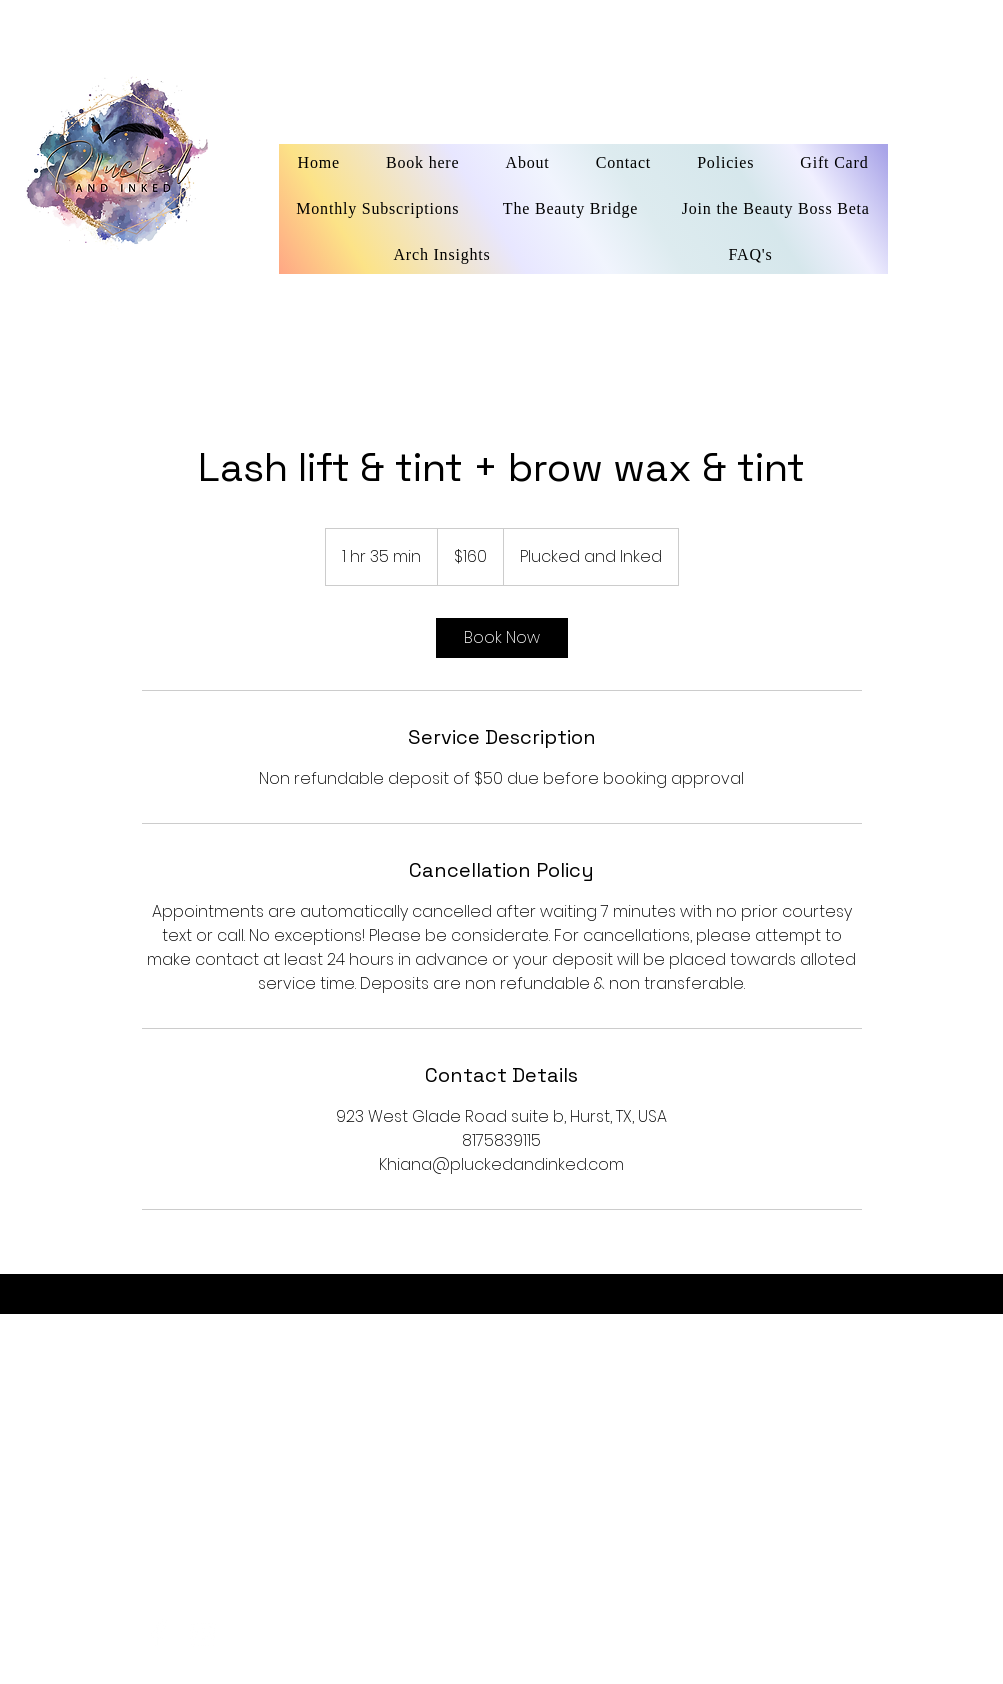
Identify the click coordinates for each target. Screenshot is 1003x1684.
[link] (502, 638)
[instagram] (203, 1634)
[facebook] (158, 1634)
